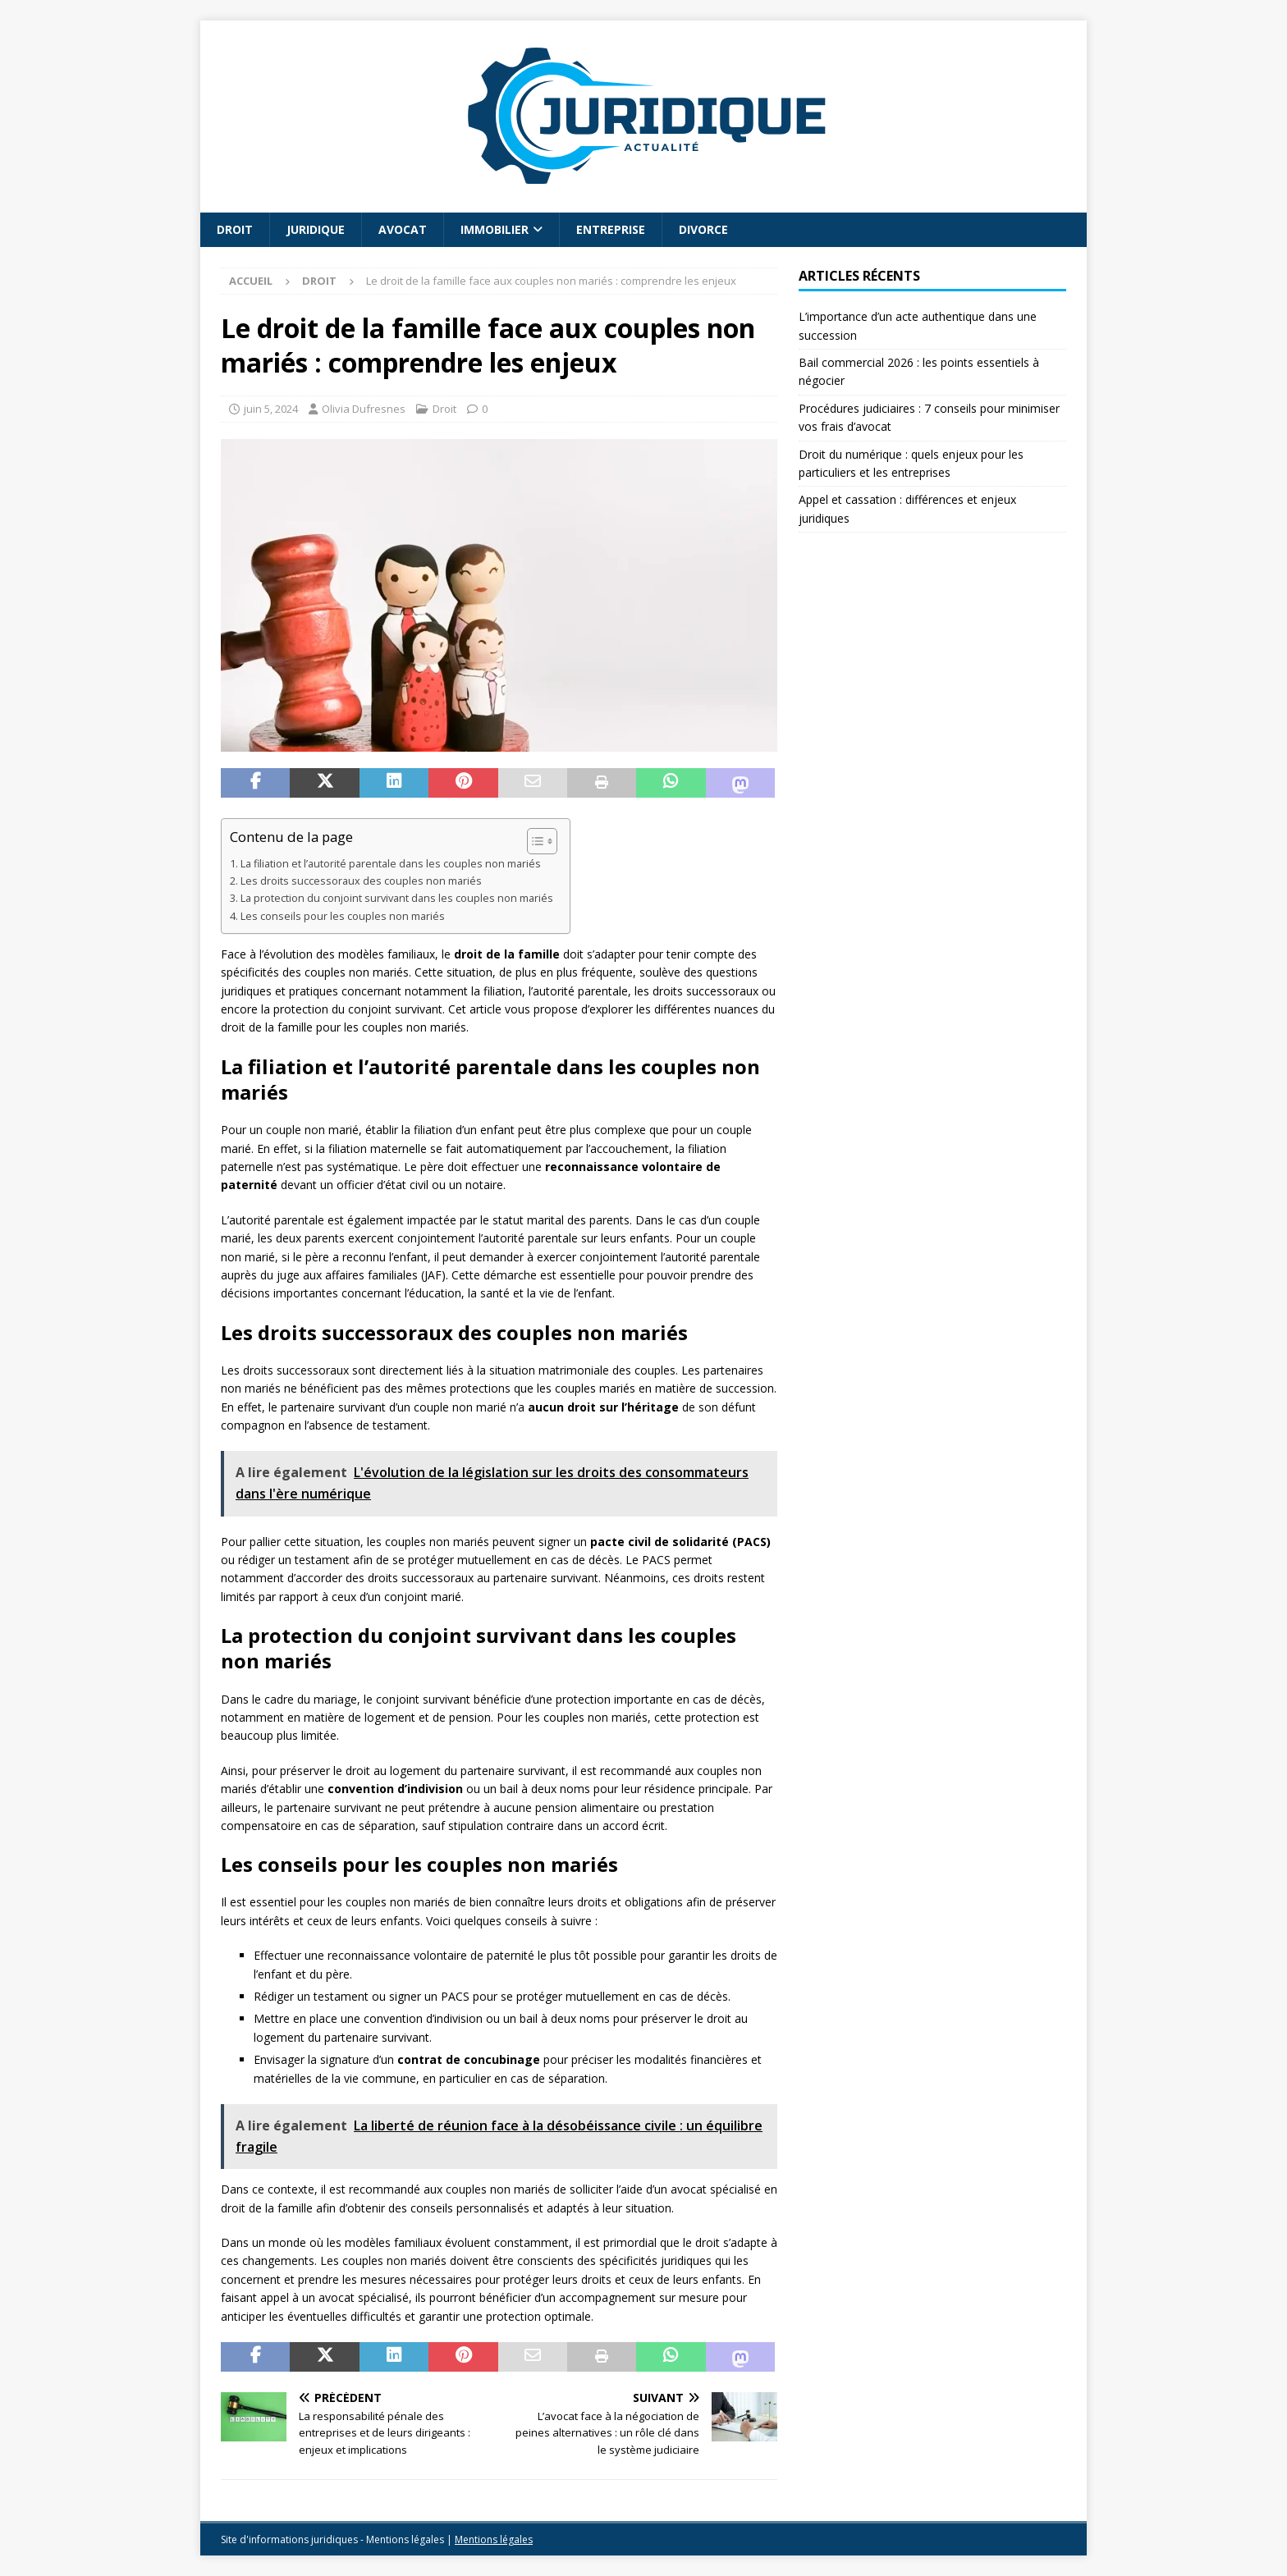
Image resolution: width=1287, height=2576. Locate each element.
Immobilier (494, 229)
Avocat (402, 229)
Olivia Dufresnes (363, 408)
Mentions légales (494, 2539)
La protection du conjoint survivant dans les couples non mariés (396, 898)
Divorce (703, 229)
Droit (235, 229)
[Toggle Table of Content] (534, 841)
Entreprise (610, 229)
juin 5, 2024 (271, 408)
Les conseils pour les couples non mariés (342, 916)
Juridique (315, 229)
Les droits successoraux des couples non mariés (361, 881)
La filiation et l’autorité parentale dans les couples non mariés (390, 864)
